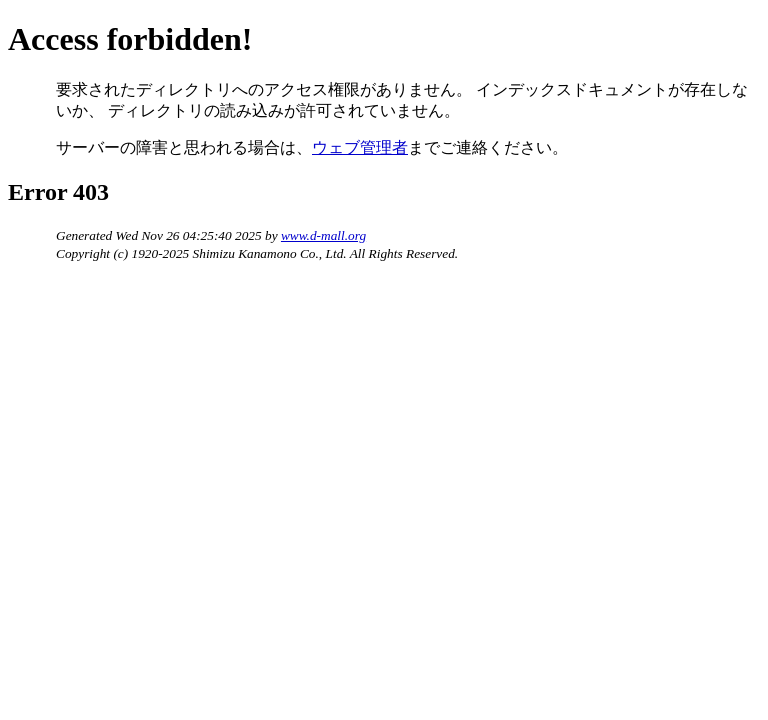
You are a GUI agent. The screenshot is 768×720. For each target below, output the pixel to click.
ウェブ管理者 (360, 147)
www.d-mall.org (323, 235)
